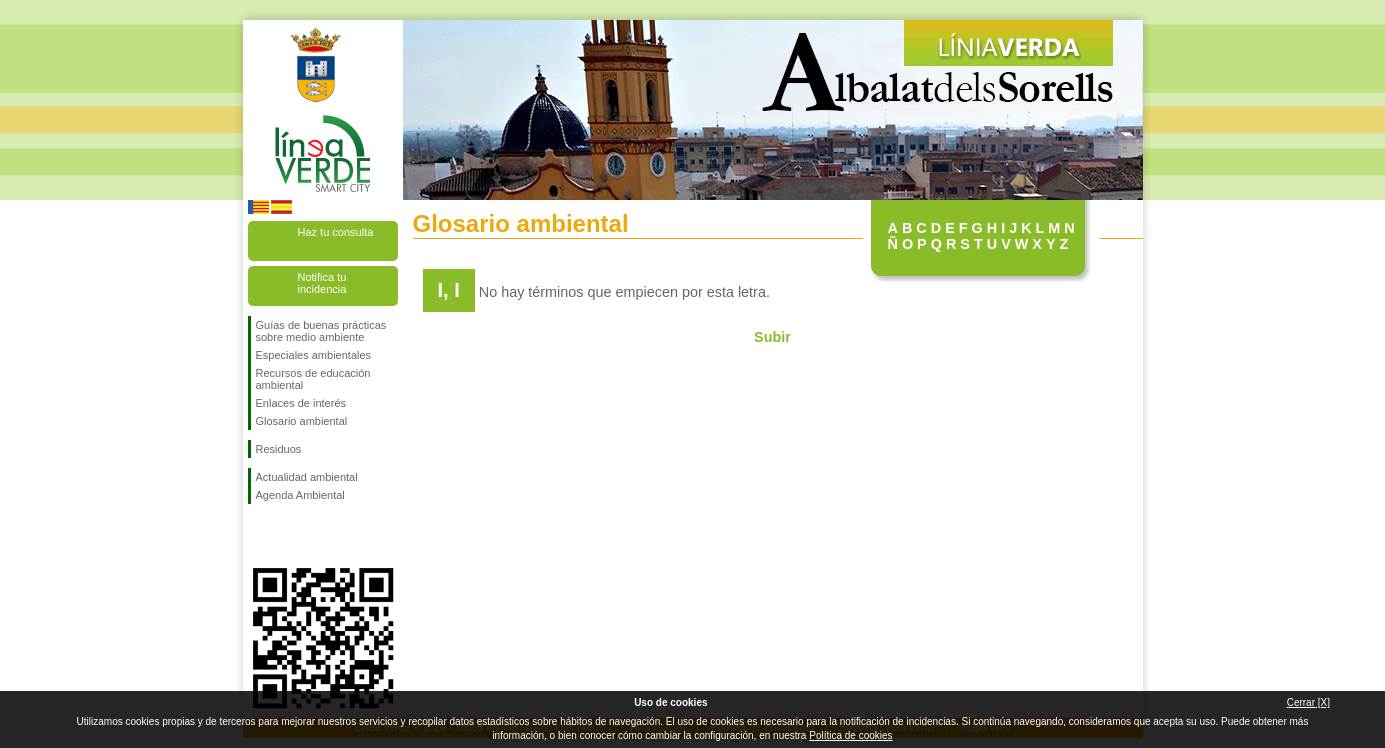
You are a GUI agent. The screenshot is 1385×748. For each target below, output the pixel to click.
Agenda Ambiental (300, 495)
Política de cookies (850, 735)
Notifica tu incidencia (322, 283)
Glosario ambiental (302, 421)
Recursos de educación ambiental (313, 379)
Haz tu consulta (336, 232)
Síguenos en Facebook (260, 536)
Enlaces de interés (301, 403)
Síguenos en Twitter (293, 536)
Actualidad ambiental (307, 477)
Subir (772, 337)
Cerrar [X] (1308, 702)
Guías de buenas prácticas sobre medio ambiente (321, 331)
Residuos (279, 449)
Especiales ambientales (314, 355)
